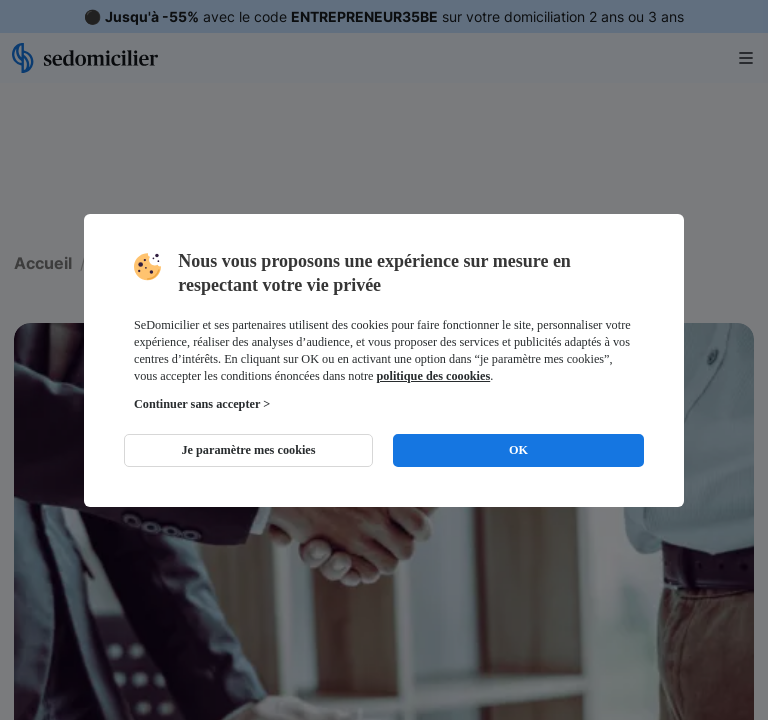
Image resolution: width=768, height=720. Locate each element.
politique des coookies (434, 376)
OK (518, 450)
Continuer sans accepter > (202, 404)
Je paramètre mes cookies (248, 450)
